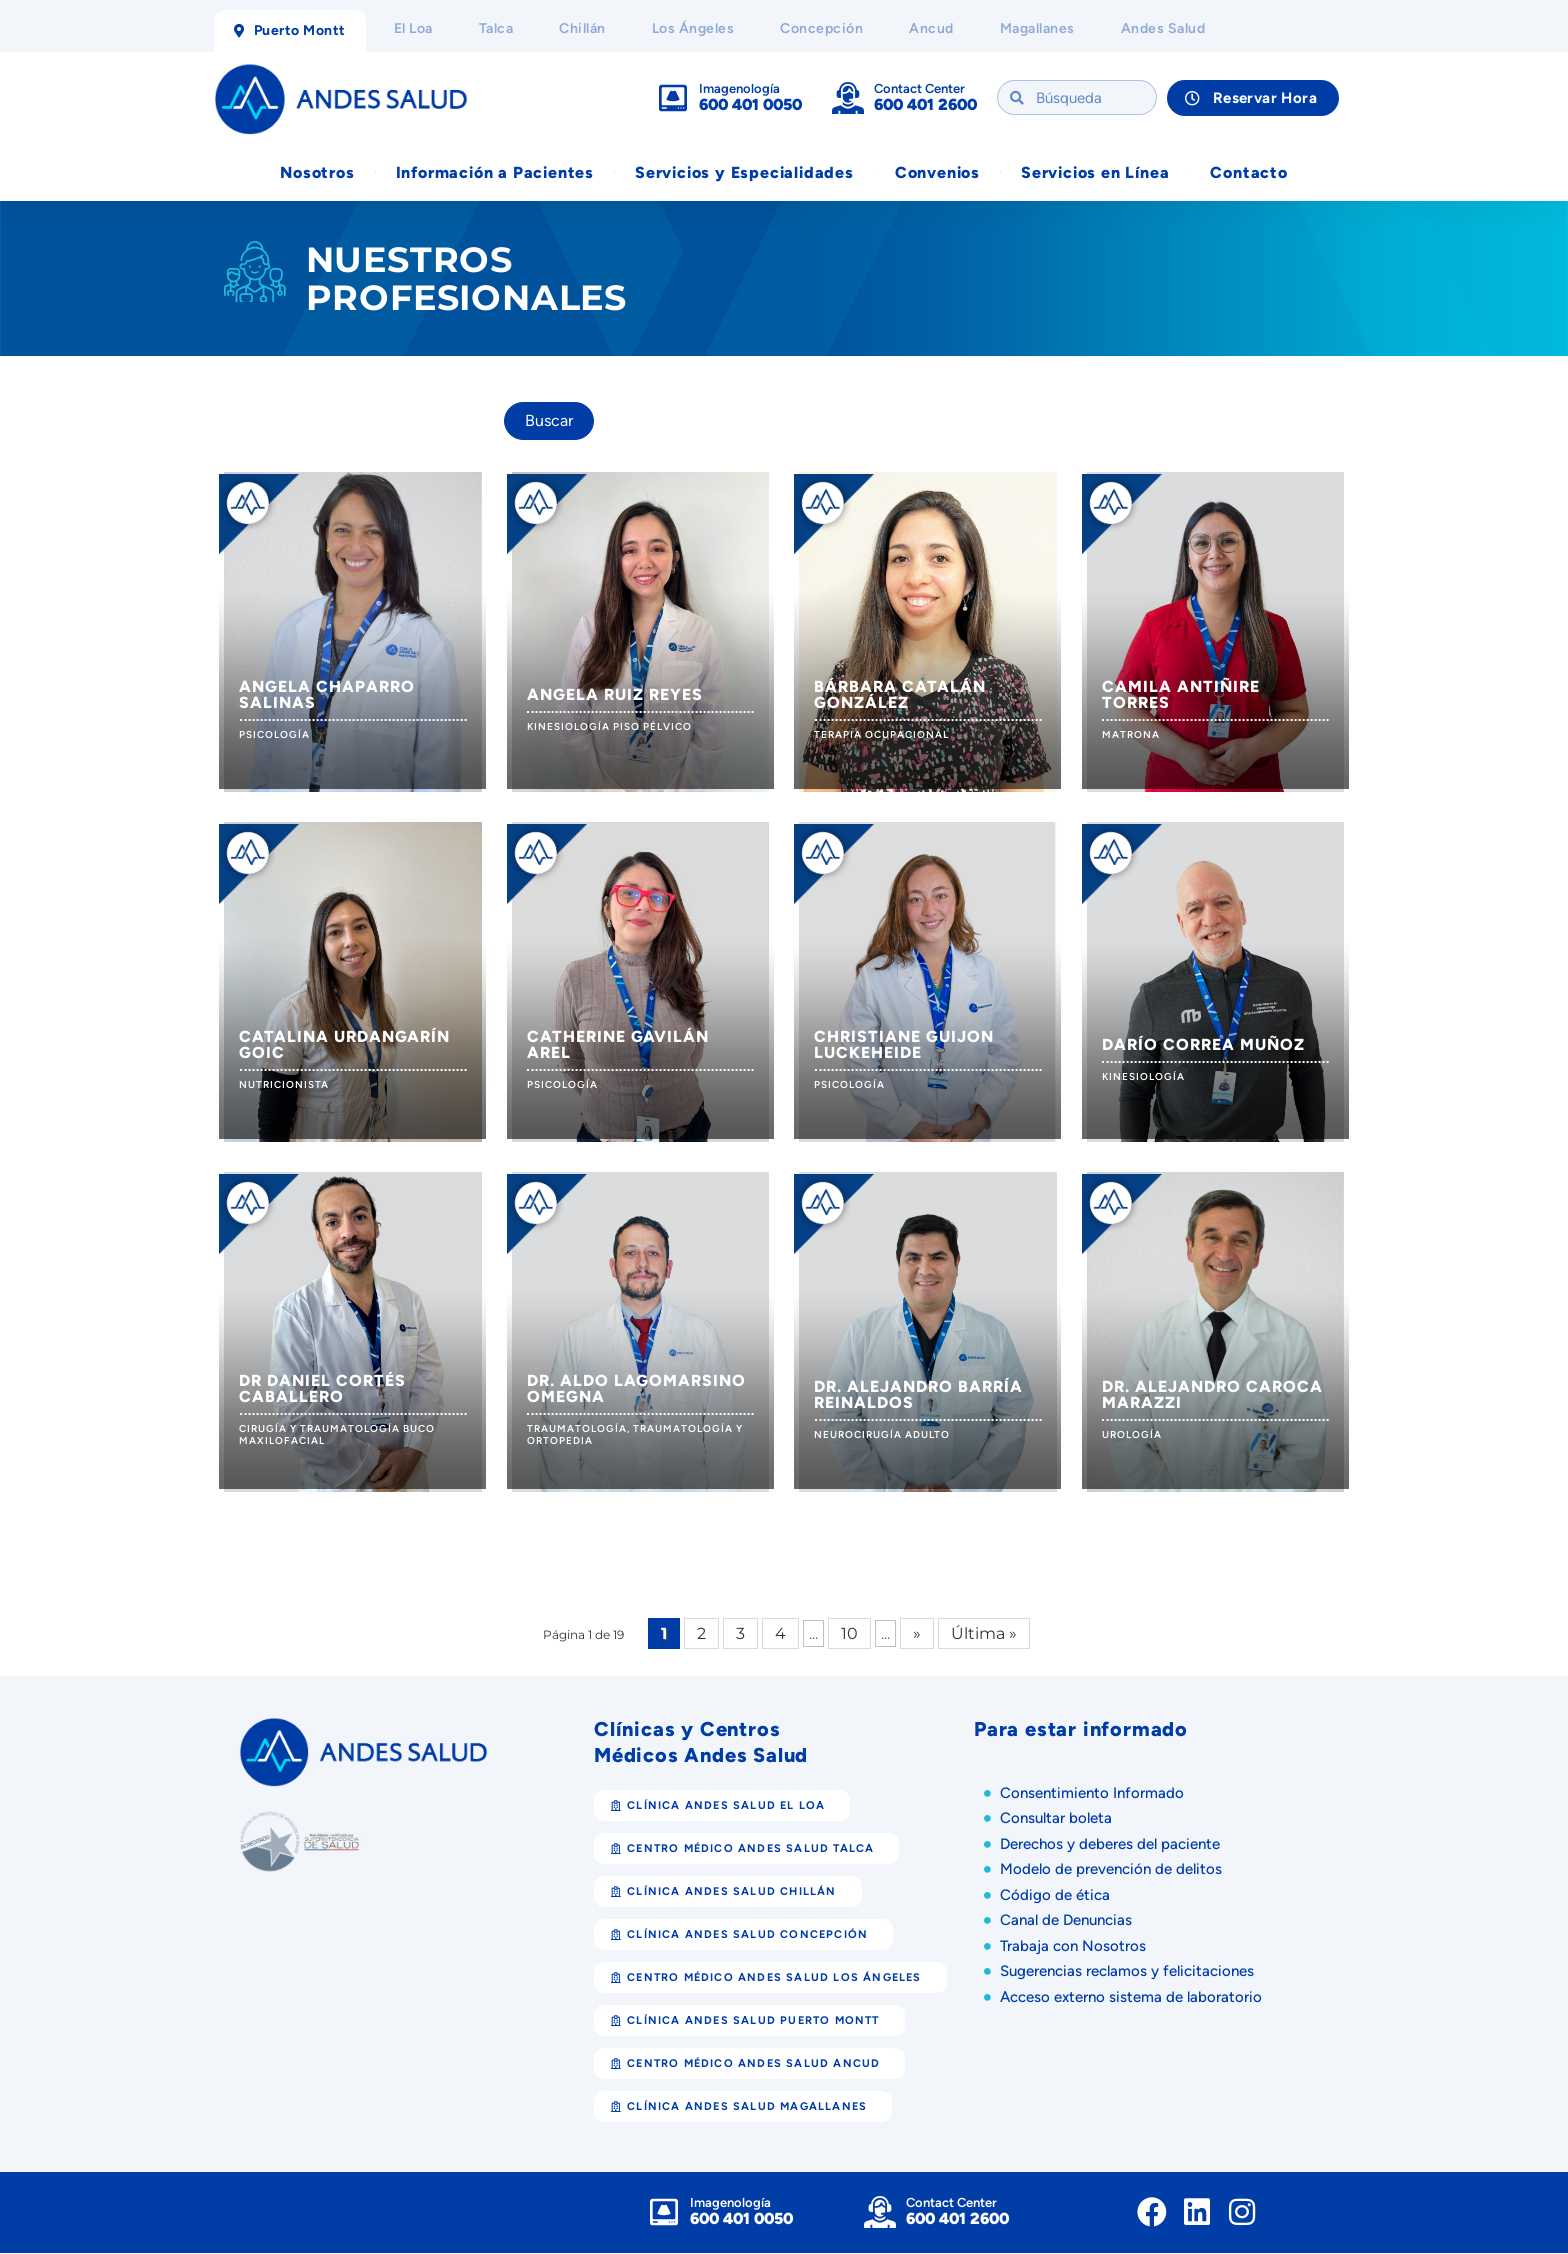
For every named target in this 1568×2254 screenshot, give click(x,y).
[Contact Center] (848, 99)
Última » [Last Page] (984, 1634)
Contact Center (919, 89)
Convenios (937, 173)
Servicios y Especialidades (744, 173)
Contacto (1248, 173)
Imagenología (739, 89)
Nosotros (317, 173)
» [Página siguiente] (917, 1634)
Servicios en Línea (1095, 173)
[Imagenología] (673, 99)
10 (849, 1634)
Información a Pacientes (495, 173)
